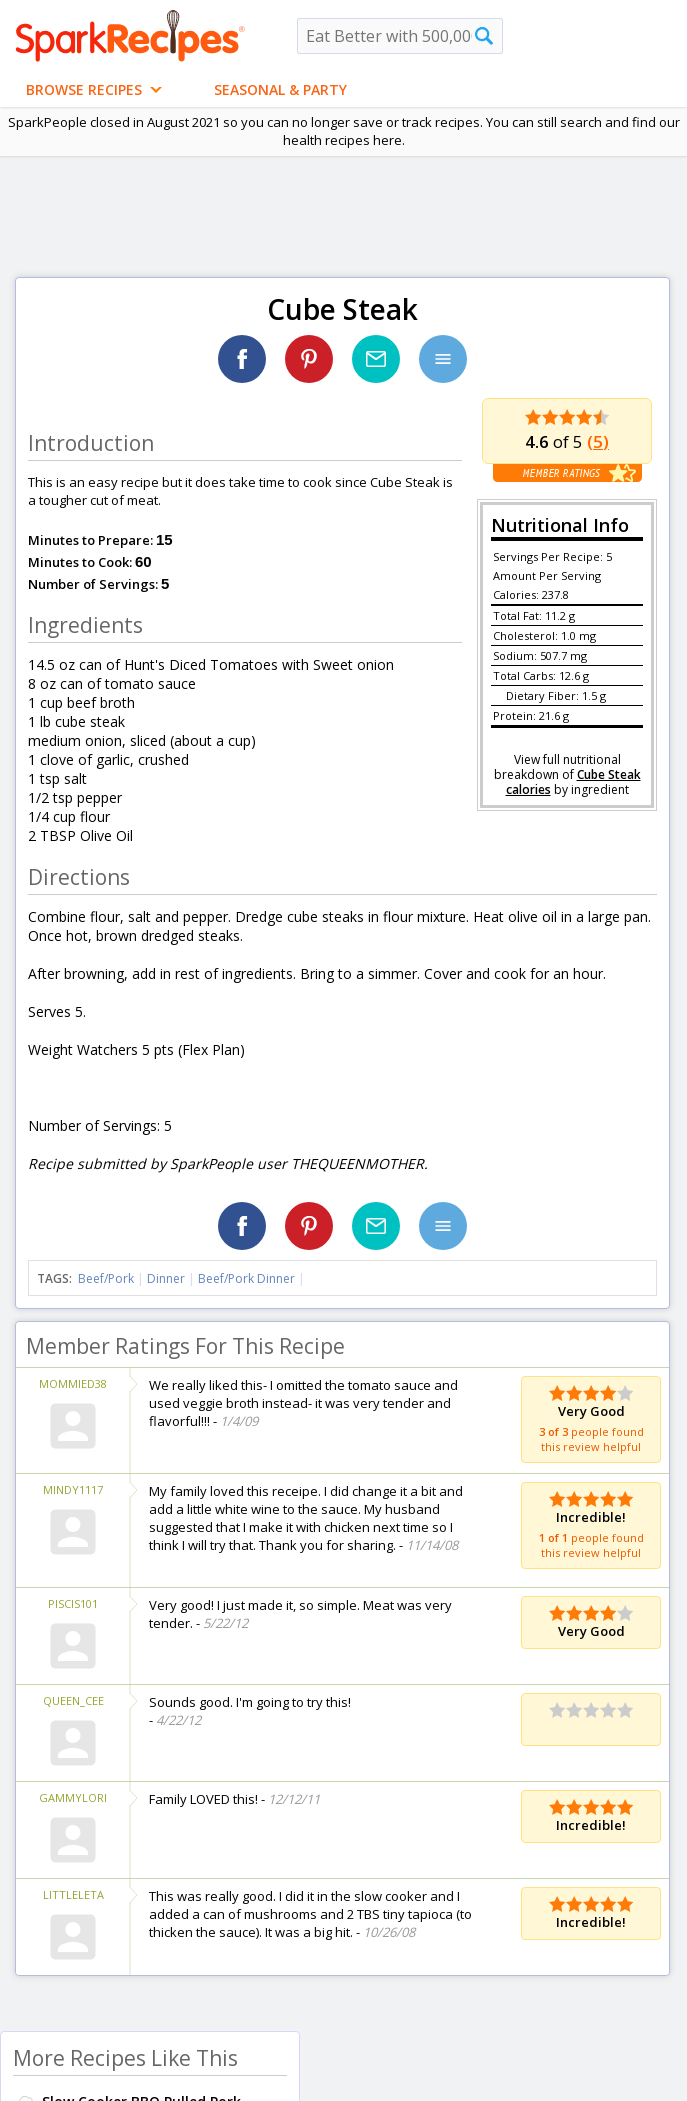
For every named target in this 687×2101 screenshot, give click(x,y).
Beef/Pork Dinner (246, 1278)
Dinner (166, 1278)
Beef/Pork (106, 1278)
